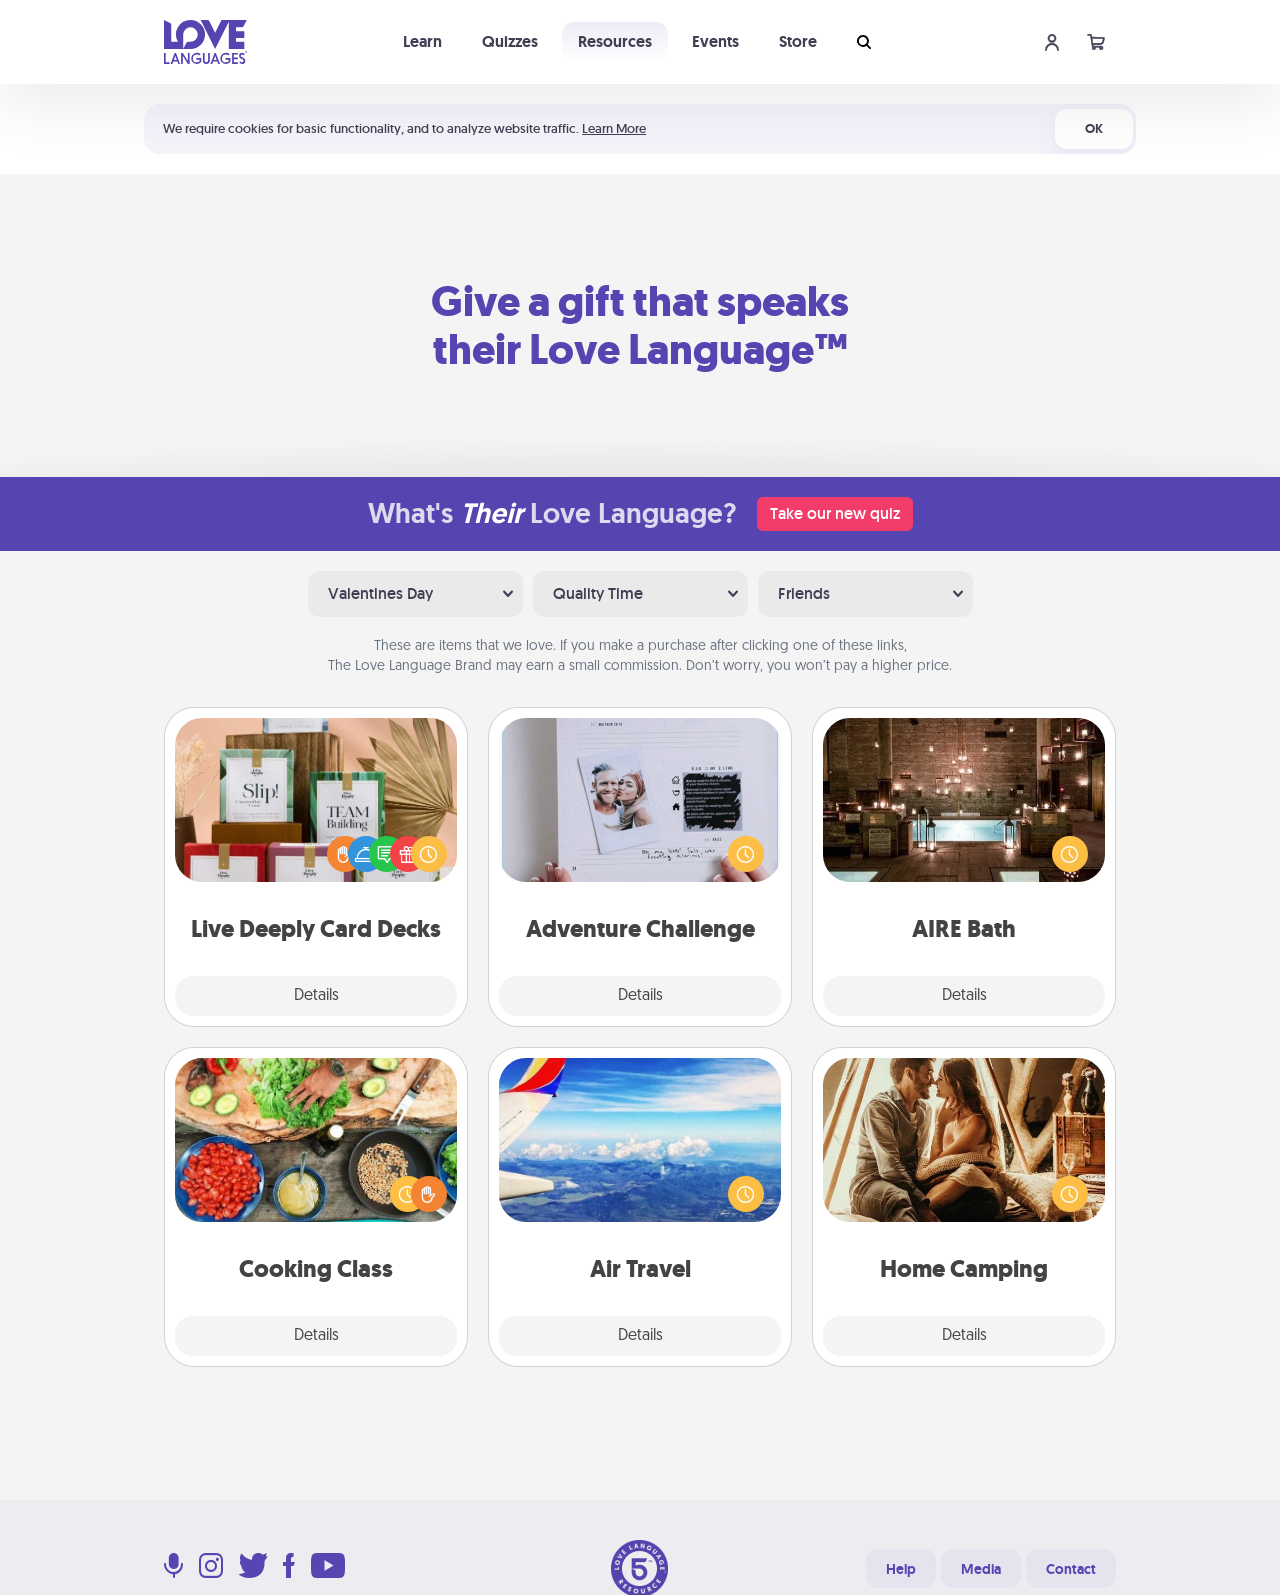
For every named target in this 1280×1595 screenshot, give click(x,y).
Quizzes (510, 41)
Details (316, 996)
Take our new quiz (835, 513)
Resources (615, 41)
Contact (1071, 1569)
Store (798, 41)
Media (981, 1569)
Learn (422, 41)
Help (901, 1569)
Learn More (614, 128)
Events (715, 41)
